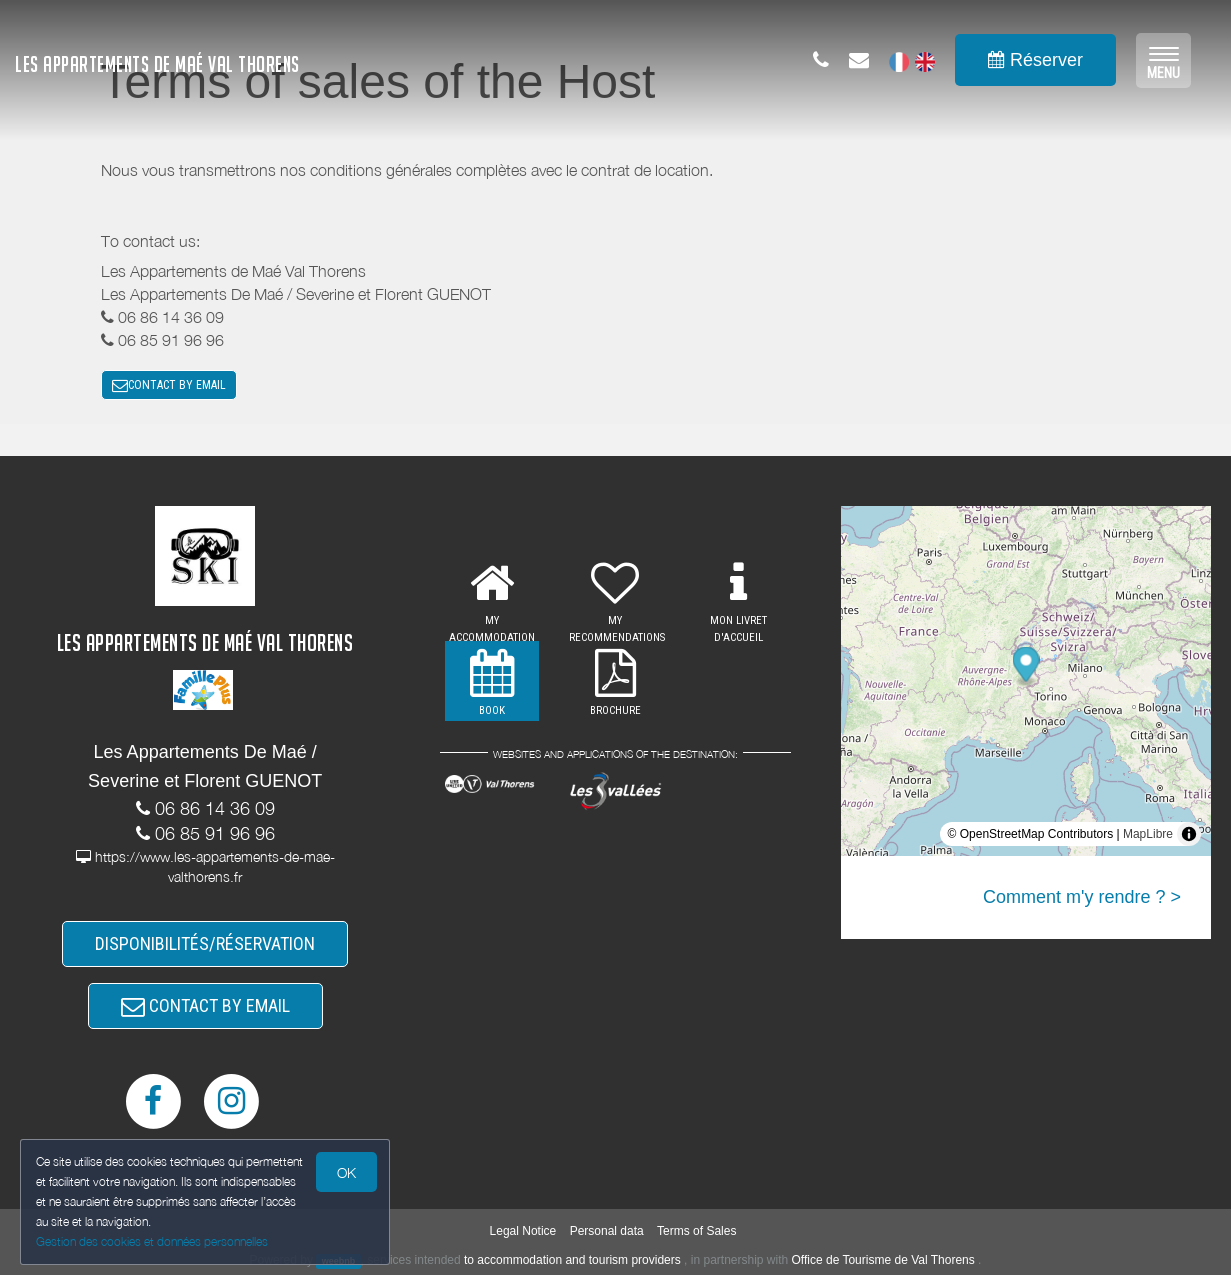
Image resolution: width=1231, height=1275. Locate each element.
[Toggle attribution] (1189, 834)
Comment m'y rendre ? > (1082, 897)
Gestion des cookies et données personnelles (152, 1241)
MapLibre (1148, 834)
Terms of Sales (696, 1231)
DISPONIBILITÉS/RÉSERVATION (205, 943)
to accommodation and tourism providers (572, 1260)
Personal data (607, 1231)
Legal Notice (523, 1231)
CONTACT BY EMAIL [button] (169, 385)
